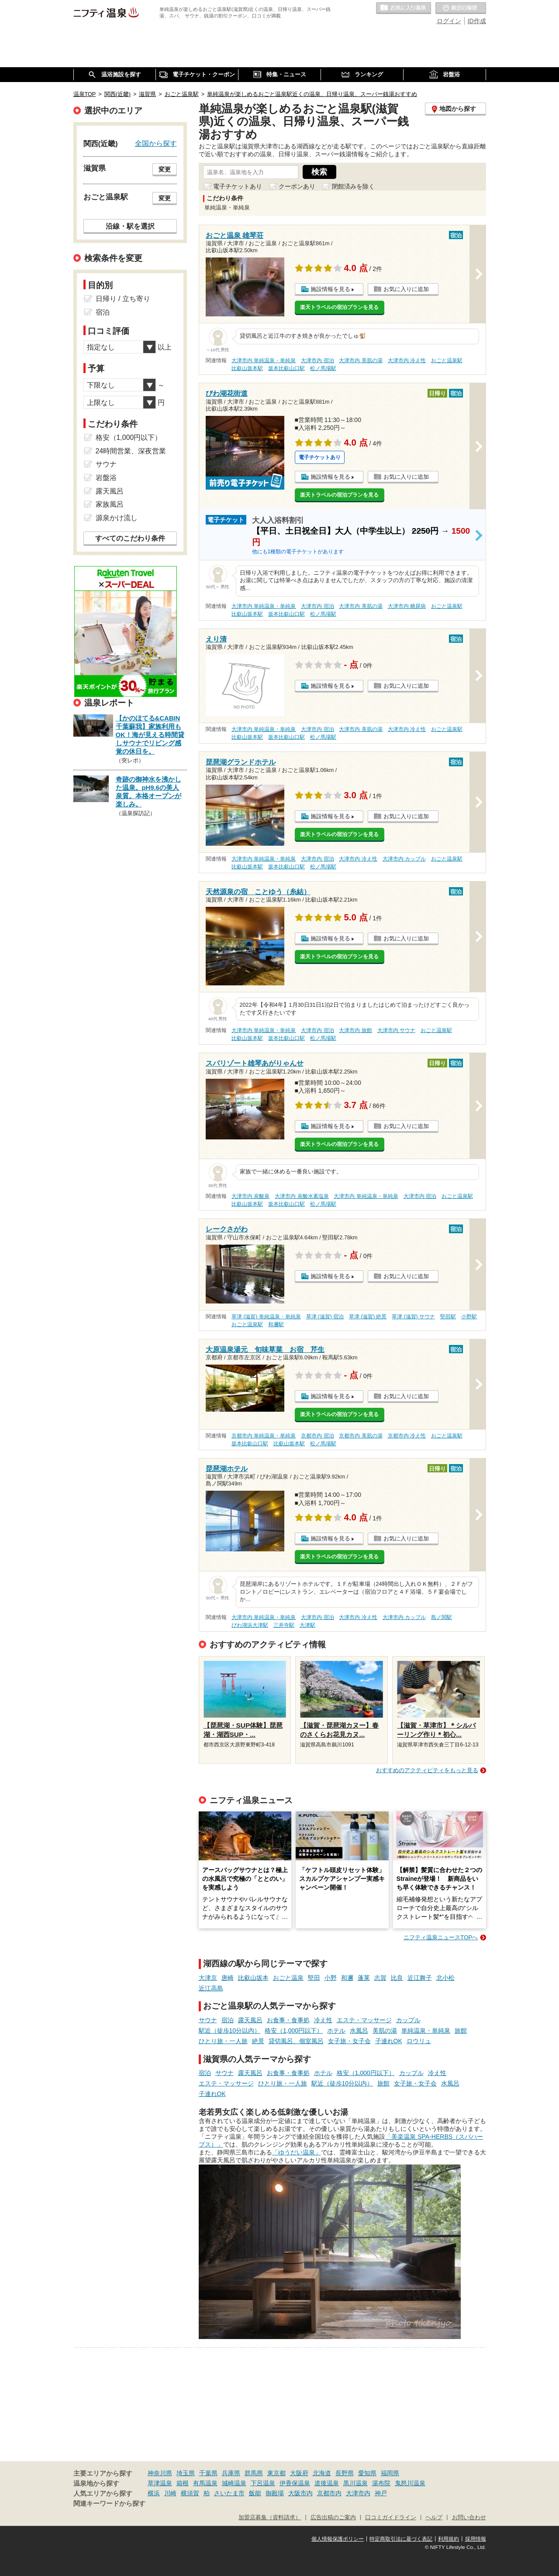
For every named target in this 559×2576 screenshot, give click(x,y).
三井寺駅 (283, 1625)
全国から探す (156, 143)
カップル (408, 2020)
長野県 (344, 2473)
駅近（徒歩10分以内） (230, 2030)
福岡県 (390, 2473)
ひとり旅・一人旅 (223, 2040)
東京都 (276, 2473)
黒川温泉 (355, 2483)
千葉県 (208, 2473)
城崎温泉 (234, 2483)
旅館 (461, 2030)
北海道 (322, 2473)
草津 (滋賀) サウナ (413, 1317)
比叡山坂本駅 (247, 368)
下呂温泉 (263, 2483)
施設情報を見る (330, 289)
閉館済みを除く (353, 186)
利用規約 (448, 2539)
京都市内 (329, 2493)
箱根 (182, 2483)
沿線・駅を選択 (130, 226)
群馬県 (254, 2473)
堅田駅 (448, 1317)
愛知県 (367, 2473)
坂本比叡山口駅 (286, 368)
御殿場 (275, 2493)
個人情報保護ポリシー (337, 2539)
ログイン (449, 20)
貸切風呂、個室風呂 (296, 2040)
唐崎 (227, 1977)
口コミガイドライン (390, 2517)
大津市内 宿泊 (317, 360)
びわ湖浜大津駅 (249, 1625)
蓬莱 (364, 1977)
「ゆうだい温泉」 (296, 2152)
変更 (165, 169)
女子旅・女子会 (349, 2040)
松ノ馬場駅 (323, 368)
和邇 (347, 1977)
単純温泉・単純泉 (425, 2030)
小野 (330, 1977)
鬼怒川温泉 (410, 2483)
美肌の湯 (385, 2030)
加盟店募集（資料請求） (269, 2517)
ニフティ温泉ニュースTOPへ (441, 1937)
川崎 (170, 2493)
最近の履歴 (460, 8)
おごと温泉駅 (446, 360)
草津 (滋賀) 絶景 (368, 1317)
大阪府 (299, 2473)
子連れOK (388, 2040)
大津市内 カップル (404, 859)
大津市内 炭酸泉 (250, 1196)
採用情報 (475, 2539)
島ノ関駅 (441, 1617)
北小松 (445, 1977)
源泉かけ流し (117, 517)
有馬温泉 (205, 2483)
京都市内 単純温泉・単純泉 (263, 1436)
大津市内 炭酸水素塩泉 (301, 1196)
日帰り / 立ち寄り (123, 298)
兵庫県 (231, 2473)
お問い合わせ (469, 2517)
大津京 (208, 1977)
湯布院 (381, 2483)
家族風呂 (110, 504)
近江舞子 (419, 1977)
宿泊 (227, 2020)
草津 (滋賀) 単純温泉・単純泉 (266, 1317)
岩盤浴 (106, 477)
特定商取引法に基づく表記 (400, 2539)
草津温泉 (160, 2483)
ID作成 (477, 20)
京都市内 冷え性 (407, 1436)
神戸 (381, 2493)
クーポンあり (297, 186)
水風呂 (359, 2030)
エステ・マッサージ (364, 2020)
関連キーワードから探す (109, 2503)
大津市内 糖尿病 (407, 606)
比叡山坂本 (253, 1977)
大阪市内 (300, 2493)
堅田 (314, 1977)
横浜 (154, 2493)
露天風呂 (250, 2020)
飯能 (255, 2493)
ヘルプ (433, 2517)
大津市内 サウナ (396, 1030)
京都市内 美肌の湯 (360, 1436)
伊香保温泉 (295, 2483)
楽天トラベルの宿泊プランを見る (339, 307)
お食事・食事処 (288, 2020)
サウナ (208, 2020)
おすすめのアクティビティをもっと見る (427, 1770)
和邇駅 (276, 1324)
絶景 (258, 2040)
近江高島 (211, 1988)
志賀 (380, 1977)
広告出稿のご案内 (333, 2517)
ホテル (336, 2030)
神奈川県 (160, 2473)
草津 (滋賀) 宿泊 (325, 1317)
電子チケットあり (237, 186)
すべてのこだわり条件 (130, 538)
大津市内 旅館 (355, 1030)
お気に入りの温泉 (403, 8)
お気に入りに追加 (406, 289)
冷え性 (323, 2020)
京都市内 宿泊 (317, 1436)
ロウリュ (419, 2040)
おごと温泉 (288, 1977)
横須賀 (190, 2493)
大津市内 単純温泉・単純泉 (263, 360)
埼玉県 (185, 2473)
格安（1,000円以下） (294, 2030)
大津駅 (307, 1625)
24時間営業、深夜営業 (131, 451)
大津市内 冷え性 (407, 360)
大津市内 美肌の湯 (360, 360)
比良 (397, 1977)
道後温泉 (326, 2483)
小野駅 (469, 1317)
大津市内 (358, 2493)
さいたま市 (229, 2493)
